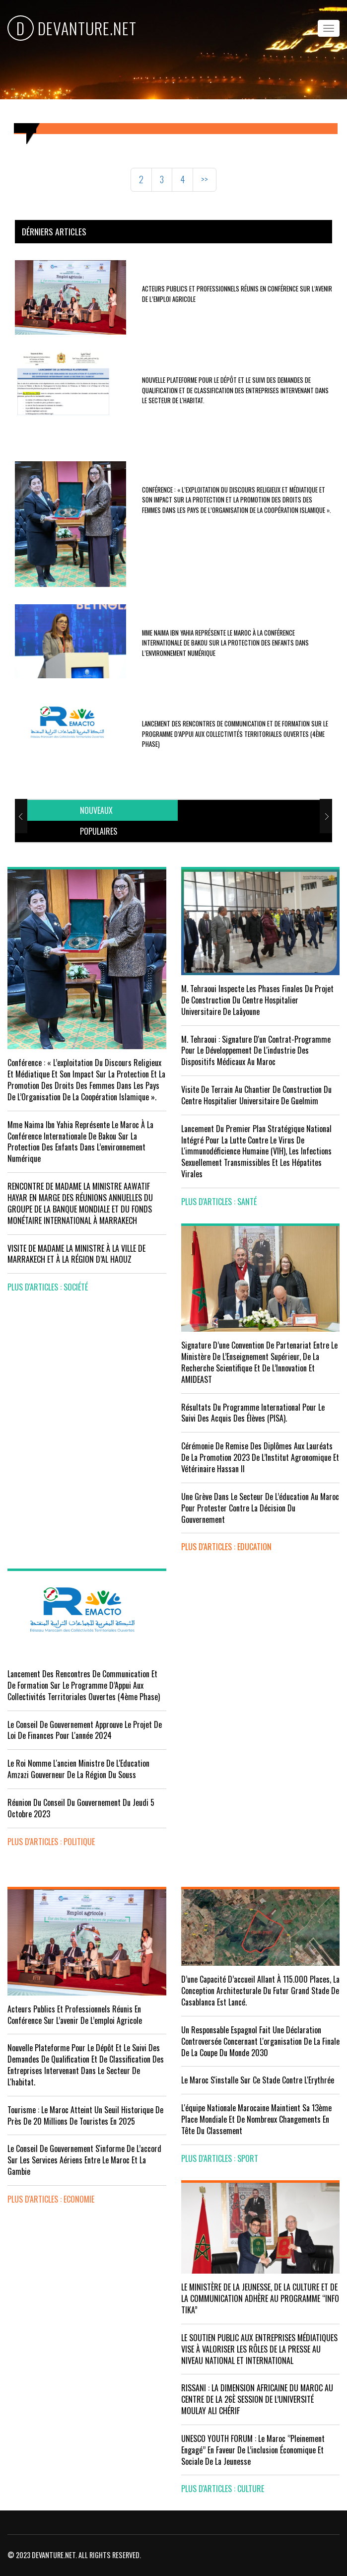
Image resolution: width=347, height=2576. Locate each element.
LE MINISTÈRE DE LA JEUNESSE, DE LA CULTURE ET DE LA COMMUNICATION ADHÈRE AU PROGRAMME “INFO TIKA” (260, 2298)
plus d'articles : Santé (219, 1202)
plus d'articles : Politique (51, 1842)
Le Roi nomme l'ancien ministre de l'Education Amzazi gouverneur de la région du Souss (78, 1769)
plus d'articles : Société (47, 1287)
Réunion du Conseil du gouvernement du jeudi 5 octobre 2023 (80, 1808)
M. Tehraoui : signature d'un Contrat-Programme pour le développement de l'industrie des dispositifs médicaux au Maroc (256, 1050)
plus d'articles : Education (226, 1547)
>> (204, 179)
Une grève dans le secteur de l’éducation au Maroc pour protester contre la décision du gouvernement (260, 1508)
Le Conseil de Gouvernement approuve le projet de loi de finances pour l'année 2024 (84, 1730)
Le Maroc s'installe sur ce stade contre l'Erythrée (257, 2080)
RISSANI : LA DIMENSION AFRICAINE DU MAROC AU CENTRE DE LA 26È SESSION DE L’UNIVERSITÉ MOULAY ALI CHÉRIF (257, 2399)
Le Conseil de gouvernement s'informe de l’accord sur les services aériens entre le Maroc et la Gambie (84, 2160)
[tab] (96, 810)
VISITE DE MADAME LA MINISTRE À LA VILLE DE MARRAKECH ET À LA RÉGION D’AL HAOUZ (76, 1254)
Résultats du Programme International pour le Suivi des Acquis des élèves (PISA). (253, 1413)
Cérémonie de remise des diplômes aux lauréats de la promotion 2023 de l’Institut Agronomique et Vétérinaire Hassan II (260, 1457)
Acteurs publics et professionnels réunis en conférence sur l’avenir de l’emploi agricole (74, 2014)
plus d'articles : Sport (219, 2158)
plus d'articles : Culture (222, 2489)
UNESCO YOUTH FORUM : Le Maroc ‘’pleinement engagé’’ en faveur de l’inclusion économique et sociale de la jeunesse (253, 2450)
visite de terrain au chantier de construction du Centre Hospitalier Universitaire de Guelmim (256, 1095)
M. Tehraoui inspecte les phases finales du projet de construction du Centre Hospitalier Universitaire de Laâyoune (257, 1000)
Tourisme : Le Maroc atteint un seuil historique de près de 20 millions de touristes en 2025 (85, 2115)
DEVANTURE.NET (72, 28)
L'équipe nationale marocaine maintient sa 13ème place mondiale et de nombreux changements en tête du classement (256, 2119)
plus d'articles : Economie (50, 2199)
